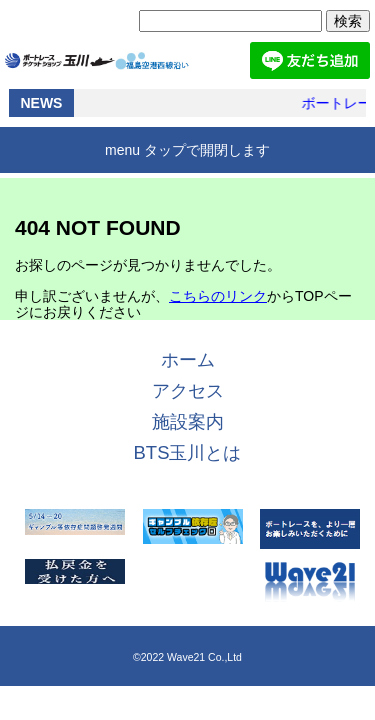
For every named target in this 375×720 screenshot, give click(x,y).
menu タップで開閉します (187, 150)
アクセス (188, 390)
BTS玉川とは (188, 452)
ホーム (188, 359)
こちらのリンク (218, 296)
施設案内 (188, 421)
